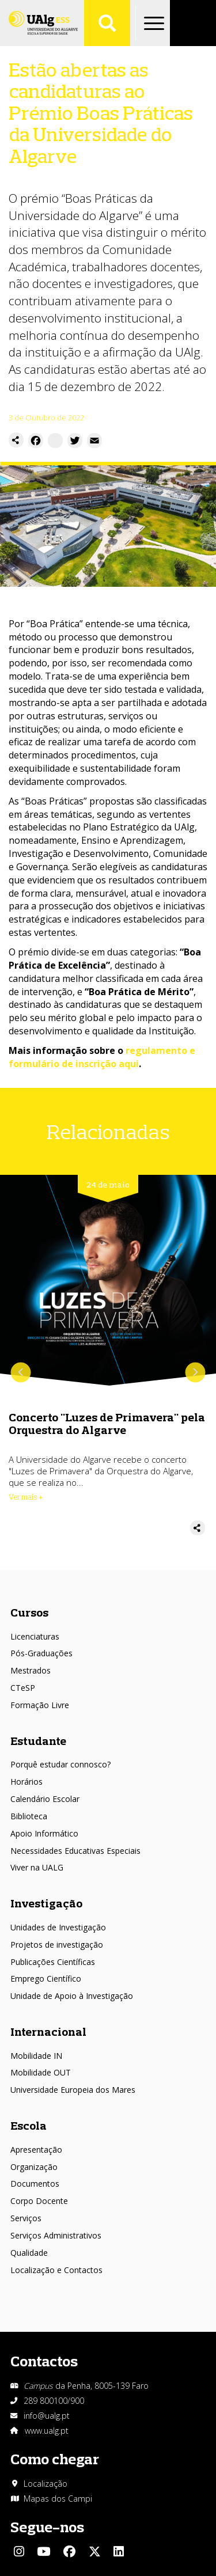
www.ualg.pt (47, 2430)
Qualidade (29, 2252)
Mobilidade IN (36, 2055)
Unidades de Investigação (58, 1927)
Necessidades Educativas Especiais (75, 1850)
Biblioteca (28, 1816)
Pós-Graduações (41, 1653)
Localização (45, 2483)
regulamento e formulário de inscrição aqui (102, 1057)
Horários (26, 1781)
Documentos (34, 2183)
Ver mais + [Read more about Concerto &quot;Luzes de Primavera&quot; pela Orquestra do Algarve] (26, 1496)
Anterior (21, 1373)
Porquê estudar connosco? (60, 1764)
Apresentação (36, 2149)
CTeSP (22, 1687)
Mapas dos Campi (58, 2498)
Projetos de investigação (56, 1944)
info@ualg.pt (47, 2415)
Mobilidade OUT (40, 2072)
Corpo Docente (39, 2200)
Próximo (195, 1373)
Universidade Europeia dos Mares (72, 2089)
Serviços (25, 2218)
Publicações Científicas (52, 1961)
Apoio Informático (44, 1833)
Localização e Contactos (56, 2269)
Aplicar (107, 23)
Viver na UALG (36, 1867)
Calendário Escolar (44, 1798)
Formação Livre (39, 1704)
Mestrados (30, 1670)
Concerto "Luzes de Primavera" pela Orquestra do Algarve (107, 1423)
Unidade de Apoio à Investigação (71, 1995)
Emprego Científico (45, 1978)
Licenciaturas (34, 1636)
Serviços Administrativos (55, 2235)
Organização (34, 2166)
